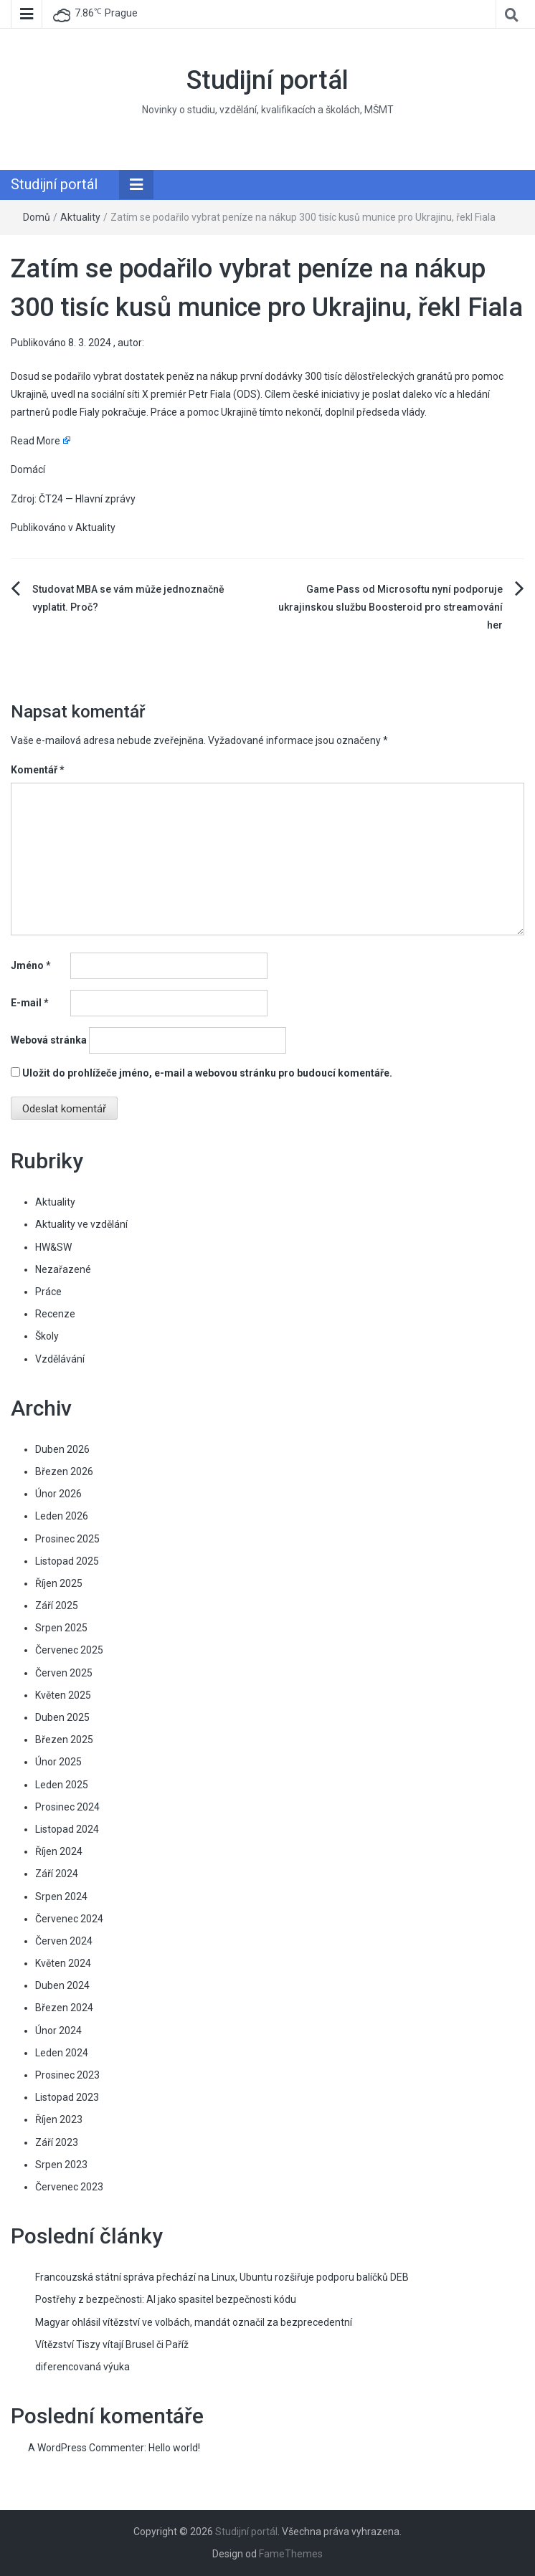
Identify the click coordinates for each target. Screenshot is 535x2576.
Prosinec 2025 (67, 1539)
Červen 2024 (64, 1941)
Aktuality (80, 217)
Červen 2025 (64, 1673)
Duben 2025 (62, 1717)
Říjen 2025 (58, 1583)
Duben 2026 (62, 1449)
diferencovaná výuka (82, 2366)
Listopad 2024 (67, 1829)
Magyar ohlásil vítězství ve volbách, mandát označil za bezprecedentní (193, 2322)
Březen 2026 (64, 1471)
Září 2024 (56, 1873)
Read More (35, 441)
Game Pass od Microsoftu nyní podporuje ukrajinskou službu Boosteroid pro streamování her (390, 607)
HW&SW (53, 1247)
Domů (36, 217)
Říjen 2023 (58, 2119)
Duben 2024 (62, 1985)
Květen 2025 (63, 1695)
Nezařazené (63, 1269)
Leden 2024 (61, 2053)
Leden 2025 (61, 1784)
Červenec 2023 (69, 2187)
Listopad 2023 (67, 2097)
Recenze (55, 1314)
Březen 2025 (64, 1739)
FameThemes (291, 2554)
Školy (47, 1336)
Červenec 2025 (69, 1650)
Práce (48, 1291)
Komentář (38, 770)
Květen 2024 (63, 1963)
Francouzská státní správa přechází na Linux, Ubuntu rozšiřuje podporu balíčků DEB (222, 2277)
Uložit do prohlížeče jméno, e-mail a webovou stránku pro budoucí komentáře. (207, 1073)
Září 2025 (56, 1605)
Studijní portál (267, 80)
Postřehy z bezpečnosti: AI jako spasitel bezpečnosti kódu (165, 2299)
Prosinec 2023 (67, 2075)
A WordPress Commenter (86, 2447)
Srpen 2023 (61, 2164)
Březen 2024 (64, 2007)
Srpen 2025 (61, 1627)
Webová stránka (49, 1040)
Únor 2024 (58, 2030)
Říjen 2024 (58, 1851)
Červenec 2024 (69, 1918)
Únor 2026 (58, 1493)
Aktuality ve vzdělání (81, 1224)
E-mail (30, 1002)
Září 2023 (56, 2142)
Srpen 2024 (61, 1896)
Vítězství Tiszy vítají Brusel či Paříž (112, 2344)
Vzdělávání (60, 1359)
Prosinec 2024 (67, 1807)
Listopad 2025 (67, 1561)
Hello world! (174, 2447)
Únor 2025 (58, 1762)
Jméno (31, 965)
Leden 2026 (61, 1516)
